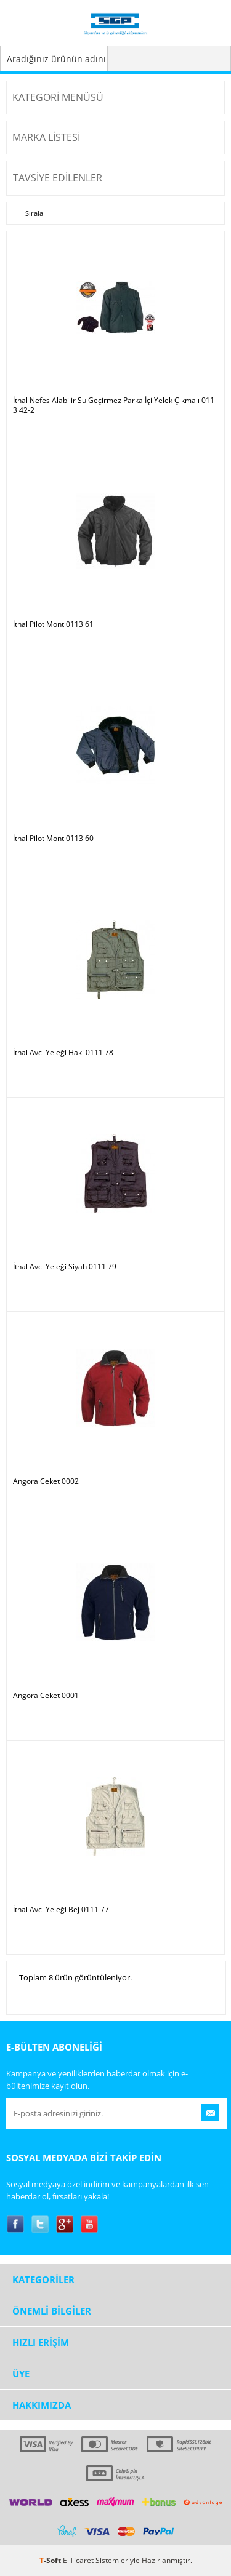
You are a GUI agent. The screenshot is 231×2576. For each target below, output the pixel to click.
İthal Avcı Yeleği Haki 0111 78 (63, 1053)
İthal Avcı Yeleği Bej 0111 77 (61, 1910)
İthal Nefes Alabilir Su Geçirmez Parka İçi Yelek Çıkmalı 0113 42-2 (113, 405)
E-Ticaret (78, 2560)
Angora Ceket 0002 (46, 1481)
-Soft (51, 2560)
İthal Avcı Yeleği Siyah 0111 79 (64, 1267)
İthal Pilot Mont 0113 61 (53, 624)
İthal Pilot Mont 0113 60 (53, 838)
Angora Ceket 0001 (46, 1696)
